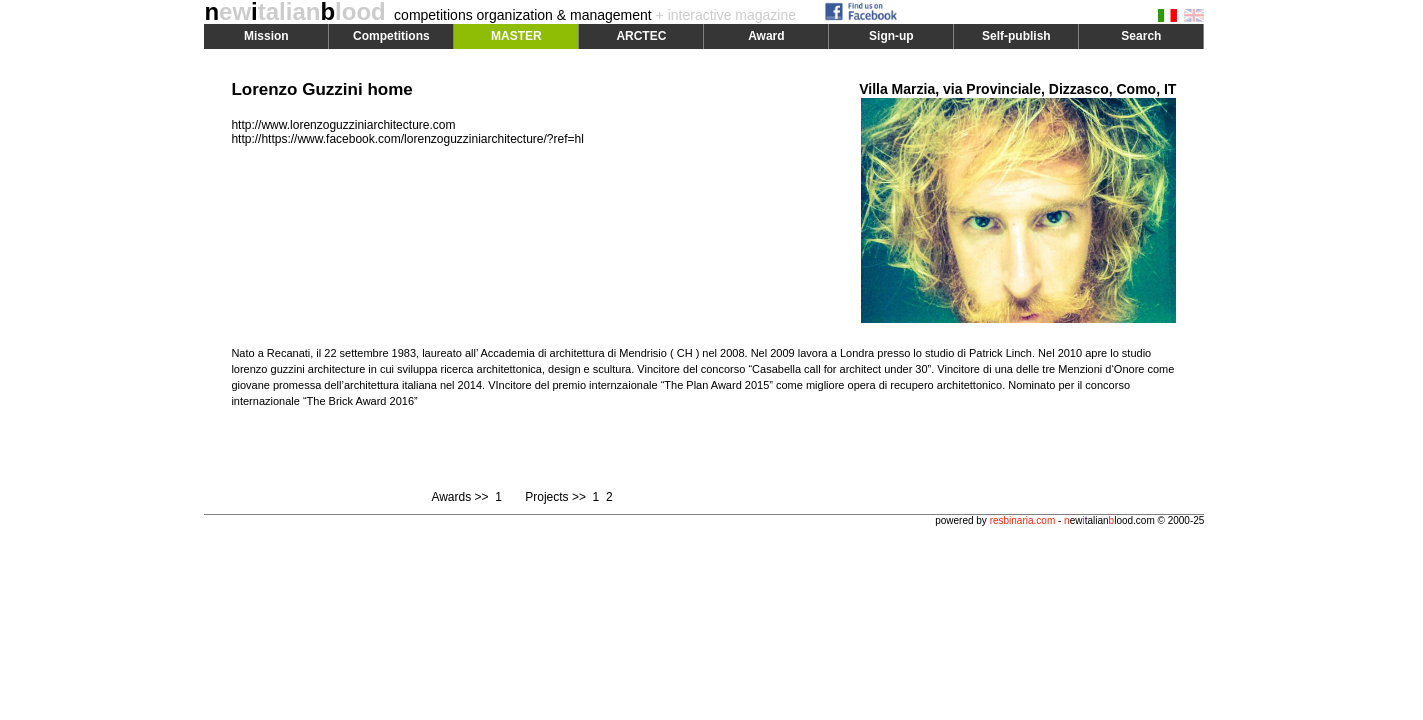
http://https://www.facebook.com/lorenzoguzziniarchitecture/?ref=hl (407, 139)
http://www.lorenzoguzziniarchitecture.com (343, 125)
